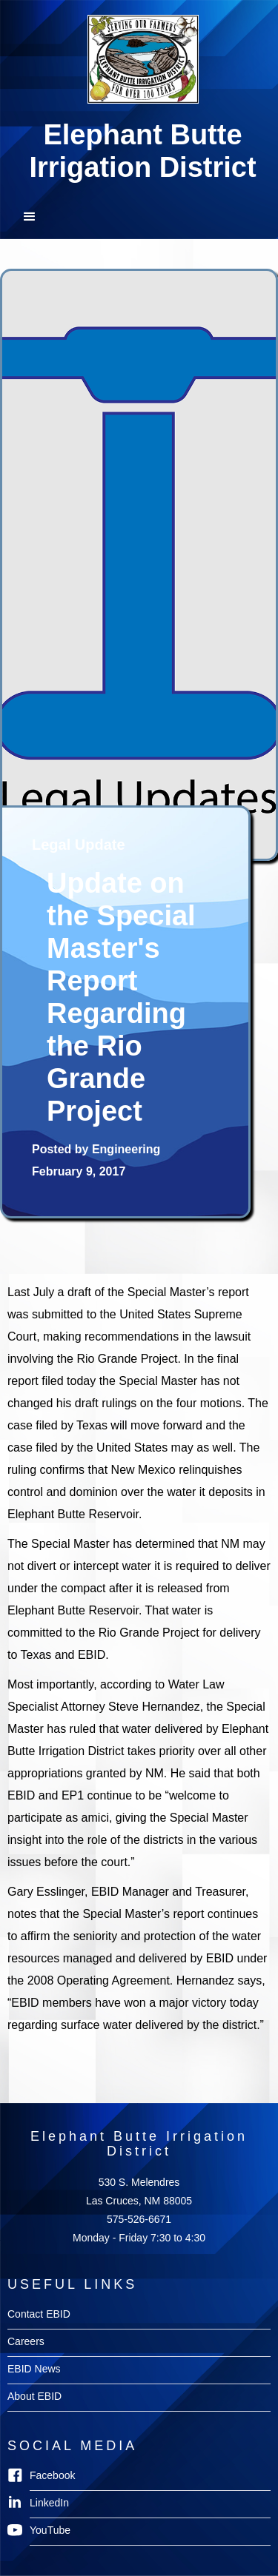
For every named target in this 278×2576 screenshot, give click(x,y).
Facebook (52, 2475)
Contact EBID (38, 2314)
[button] (139, 217)
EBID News (34, 2369)
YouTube (50, 2530)
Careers (25, 2341)
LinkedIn (49, 2503)
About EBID (34, 2396)
